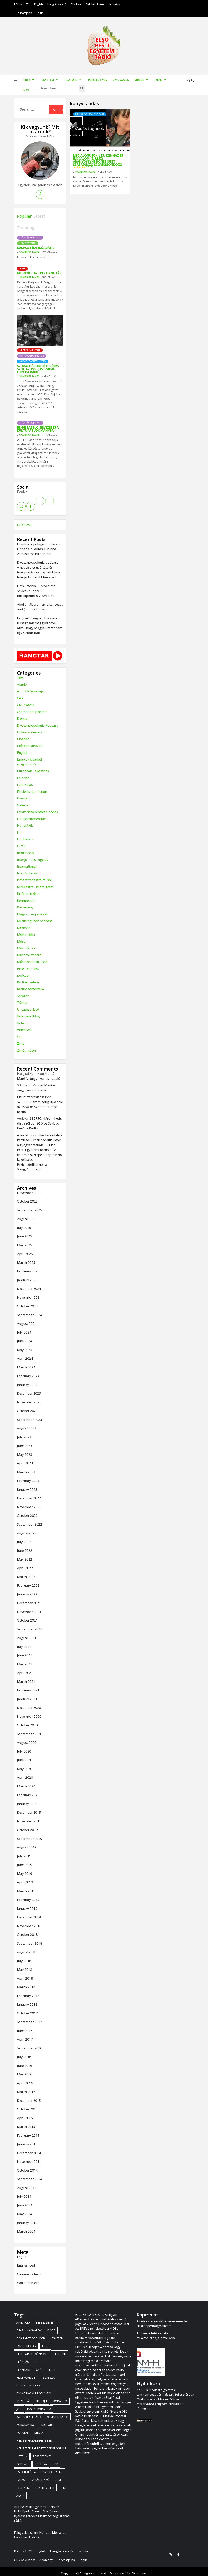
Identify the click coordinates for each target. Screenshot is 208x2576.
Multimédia (26, 934)
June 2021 (24, 1655)
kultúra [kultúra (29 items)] (47, 2425)
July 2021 (24, 1646)
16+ (20, 677)
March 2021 (26, 1681)
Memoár (23, 927)
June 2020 (24, 1760)
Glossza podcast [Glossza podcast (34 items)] (29, 2385)
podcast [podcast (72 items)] (22, 2464)
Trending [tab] (25, 227)
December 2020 (29, 1707)
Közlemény (25, 907)
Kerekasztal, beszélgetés (35, 887)
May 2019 (24, 1873)
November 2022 (29, 1507)
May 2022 (24, 1559)
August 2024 (26, 1323)
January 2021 (27, 1699)
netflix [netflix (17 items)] (21, 2456)
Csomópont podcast (32, 711)
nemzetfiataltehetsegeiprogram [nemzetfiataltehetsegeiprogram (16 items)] (41, 2448)
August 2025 (26, 1219)
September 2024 (29, 1315)
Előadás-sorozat (30, 237)
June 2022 (24, 1550)
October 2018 (27, 1934)
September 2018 (29, 1943)
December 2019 (29, 1812)
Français (23, 798)
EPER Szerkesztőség (32, 1097)
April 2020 (25, 1777)
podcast (23, 975)
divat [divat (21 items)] (51, 2330)
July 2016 (24, 2057)
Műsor (142, 80)
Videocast (24, 1030)
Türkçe (22, 1002)
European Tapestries (33, 771)
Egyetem (51, 80)
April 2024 (25, 1358)
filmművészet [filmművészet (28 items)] (26, 2377)
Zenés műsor (26, 1050)
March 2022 (26, 1577)
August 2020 (26, 1742)
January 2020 (27, 1803)
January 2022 (27, 1594)
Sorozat (23, 996)
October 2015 (27, 2109)
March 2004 (26, 2231)
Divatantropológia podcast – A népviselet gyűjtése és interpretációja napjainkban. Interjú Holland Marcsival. (39, 569)
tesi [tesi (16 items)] (58, 2480)
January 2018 (27, 2004)
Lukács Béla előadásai (36, 248)
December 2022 (29, 1498)
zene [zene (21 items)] (63, 2487)
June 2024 (24, 1341)
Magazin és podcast (32, 914)
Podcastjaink (24, 13)
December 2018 (29, 1917)
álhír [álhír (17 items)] (20, 2495)
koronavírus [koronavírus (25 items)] (25, 2425)
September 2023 (29, 1419)
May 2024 (24, 1350)
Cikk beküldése (95, 4)
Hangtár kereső (56, 4)
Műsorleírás (26, 948)
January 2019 (27, 1908)
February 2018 (28, 1996)
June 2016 (24, 2065)
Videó (21, 1023)
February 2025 (28, 1271)
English (38, 4)
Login (39, 13)
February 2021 (28, 1690)
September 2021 (29, 1629)
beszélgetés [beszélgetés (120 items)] (45, 2322)
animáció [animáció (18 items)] (23, 2322)
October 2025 (27, 1201)
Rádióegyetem (27, 243)
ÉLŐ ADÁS (24, 525)
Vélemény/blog (28, 1016)
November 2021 (29, 1611)
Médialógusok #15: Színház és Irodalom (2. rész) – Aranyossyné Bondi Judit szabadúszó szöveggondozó (98, 160)
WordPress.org (28, 2283)
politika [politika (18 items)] (41, 2464)
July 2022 (24, 1542)
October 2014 (27, 2170)
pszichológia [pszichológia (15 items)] (26, 2472)
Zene (162, 80)
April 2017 (25, 2039)
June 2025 (24, 1236)
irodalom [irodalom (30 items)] (59, 2401)
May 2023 (24, 1454)
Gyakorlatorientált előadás (37, 812)
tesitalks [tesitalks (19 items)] (23, 2487)
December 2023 (29, 1393)
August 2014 (26, 2188)
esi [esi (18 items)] (36, 2362)
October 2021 (27, 1620)
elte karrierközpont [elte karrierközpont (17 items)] (32, 2354)
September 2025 (29, 1210)
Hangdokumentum (31, 819)
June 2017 (24, 2030)
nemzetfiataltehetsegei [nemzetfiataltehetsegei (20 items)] (34, 2440)
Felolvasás (25, 784)
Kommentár (26, 900)
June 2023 (24, 1445)
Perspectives (97, 80)
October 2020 (27, 1725)
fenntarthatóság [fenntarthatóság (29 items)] (29, 2369)
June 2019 (24, 1865)
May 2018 (24, 1969)
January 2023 (27, 1489)
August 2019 (26, 1847)
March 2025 (26, 1262)
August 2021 (26, 1638)
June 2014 (24, 2205)
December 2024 (29, 1288)
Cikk (20, 698)
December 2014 (29, 2153)
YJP (19, 1036)
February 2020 (28, 1795)
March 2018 (26, 1987)
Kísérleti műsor (28, 893)
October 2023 (27, 1411)
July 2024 (24, 1332)
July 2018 (24, 1961)
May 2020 (24, 1769)
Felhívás (23, 778)
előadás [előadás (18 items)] (22, 2362)
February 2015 (28, 2135)
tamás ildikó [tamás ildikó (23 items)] (39, 2480)
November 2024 (29, 1297)
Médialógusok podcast (89, 114)
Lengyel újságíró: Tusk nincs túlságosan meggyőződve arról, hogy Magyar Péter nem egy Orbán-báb (39, 625)
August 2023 (26, 1428)
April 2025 (25, 1253)
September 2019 (29, 1838)
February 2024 (28, 1376)
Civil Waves (121, 80)
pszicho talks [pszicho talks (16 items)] (52, 2472)
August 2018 (26, 1952)
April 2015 (25, 2118)
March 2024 (26, 1367)
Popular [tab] (24, 216)
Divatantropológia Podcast (37, 725)
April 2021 (25, 1672)
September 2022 (29, 1524)
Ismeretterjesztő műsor (34, 880)
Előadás (23, 739)
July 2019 (24, 1856)
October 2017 (27, 2013)
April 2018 (25, 1978)
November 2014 (29, 2161)
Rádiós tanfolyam (30, 989)
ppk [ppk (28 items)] (55, 2464)
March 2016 (26, 2091)
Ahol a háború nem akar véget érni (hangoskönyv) (40, 607)
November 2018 (29, 1926)
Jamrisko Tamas (86, 171)
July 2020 (24, 1751)
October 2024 (27, 1306)
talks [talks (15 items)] (20, 2480)
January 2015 (27, 2144)
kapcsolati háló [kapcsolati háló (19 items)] (28, 2417)
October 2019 (27, 1830)
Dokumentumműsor (31, 355)
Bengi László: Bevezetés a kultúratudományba (38, 429)
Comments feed (29, 2274)
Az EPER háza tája (29, 350)
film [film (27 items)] (52, 2369)
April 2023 (25, 1463)
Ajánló (22, 684)
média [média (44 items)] (38, 2432)
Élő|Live (76, 4)
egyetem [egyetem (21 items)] (57, 2338)
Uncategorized (28, 1009)
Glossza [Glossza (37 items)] (49, 2377)
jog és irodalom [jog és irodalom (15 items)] (39, 2409)
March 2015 (26, 2126)
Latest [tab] (39, 216)
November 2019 (29, 1821)
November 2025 (29, 1192)
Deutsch (23, 718)
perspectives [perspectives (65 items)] (42, 2456)
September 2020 (29, 1734)
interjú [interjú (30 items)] (41, 2401)
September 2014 (29, 2179)
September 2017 (29, 2022)
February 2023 (28, 1480)
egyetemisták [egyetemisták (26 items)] (26, 2346)
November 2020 (29, 1716)
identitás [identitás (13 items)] (23, 2401)
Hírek (29, 80)
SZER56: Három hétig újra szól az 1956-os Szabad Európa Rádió (38, 369)
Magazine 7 (118, 2573)
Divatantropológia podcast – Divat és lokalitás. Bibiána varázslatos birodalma (38, 549)
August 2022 (26, 1533)
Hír (19, 832)
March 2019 (26, 1891)
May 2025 (24, 1245)
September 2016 (29, 2048)
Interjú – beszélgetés (32, 859)
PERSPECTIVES (28, 968)
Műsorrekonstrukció (32, 361)
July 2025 (24, 1227)
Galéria (22, 805)
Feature (74, 80)
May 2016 (24, 2074)
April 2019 (25, 1882)
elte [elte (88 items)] (45, 2346)
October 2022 (27, 1515)
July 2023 (24, 1437)
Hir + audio (25, 839)
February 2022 (28, 1585)
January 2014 (27, 2222)
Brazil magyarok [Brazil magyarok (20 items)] (29, 2330)
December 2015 (29, 2100)
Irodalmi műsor (29, 873)
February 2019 (28, 1899)
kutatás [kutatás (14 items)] (22, 2432)
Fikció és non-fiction (32, 791)
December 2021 (29, 1603)
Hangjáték (25, 825)
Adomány (114, 4)
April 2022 (25, 1568)
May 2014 (24, 2214)
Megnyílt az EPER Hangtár (39, 273)
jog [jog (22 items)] (18, 2409)
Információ (25, 852)
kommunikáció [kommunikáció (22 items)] (57, 2417)
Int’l (29, 90)
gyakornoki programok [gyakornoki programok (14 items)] (34, 2393)
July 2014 (24, 2196)
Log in (21, 2256)
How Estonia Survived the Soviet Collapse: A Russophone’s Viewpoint (36, 591)
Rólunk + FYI (21, 4)
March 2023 (26, 1472)
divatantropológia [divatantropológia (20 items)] (31, 2338)
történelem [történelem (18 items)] (45, 2487)
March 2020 (26, 1786)
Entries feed (26, 2265)
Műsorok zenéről (29, 955)
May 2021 (24, 1664)
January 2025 (27, 1280)
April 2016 (25, 2083)
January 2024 (27, 1384)
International (27, 866)
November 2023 (29, 1402)
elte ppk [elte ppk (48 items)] (59, 2354)
